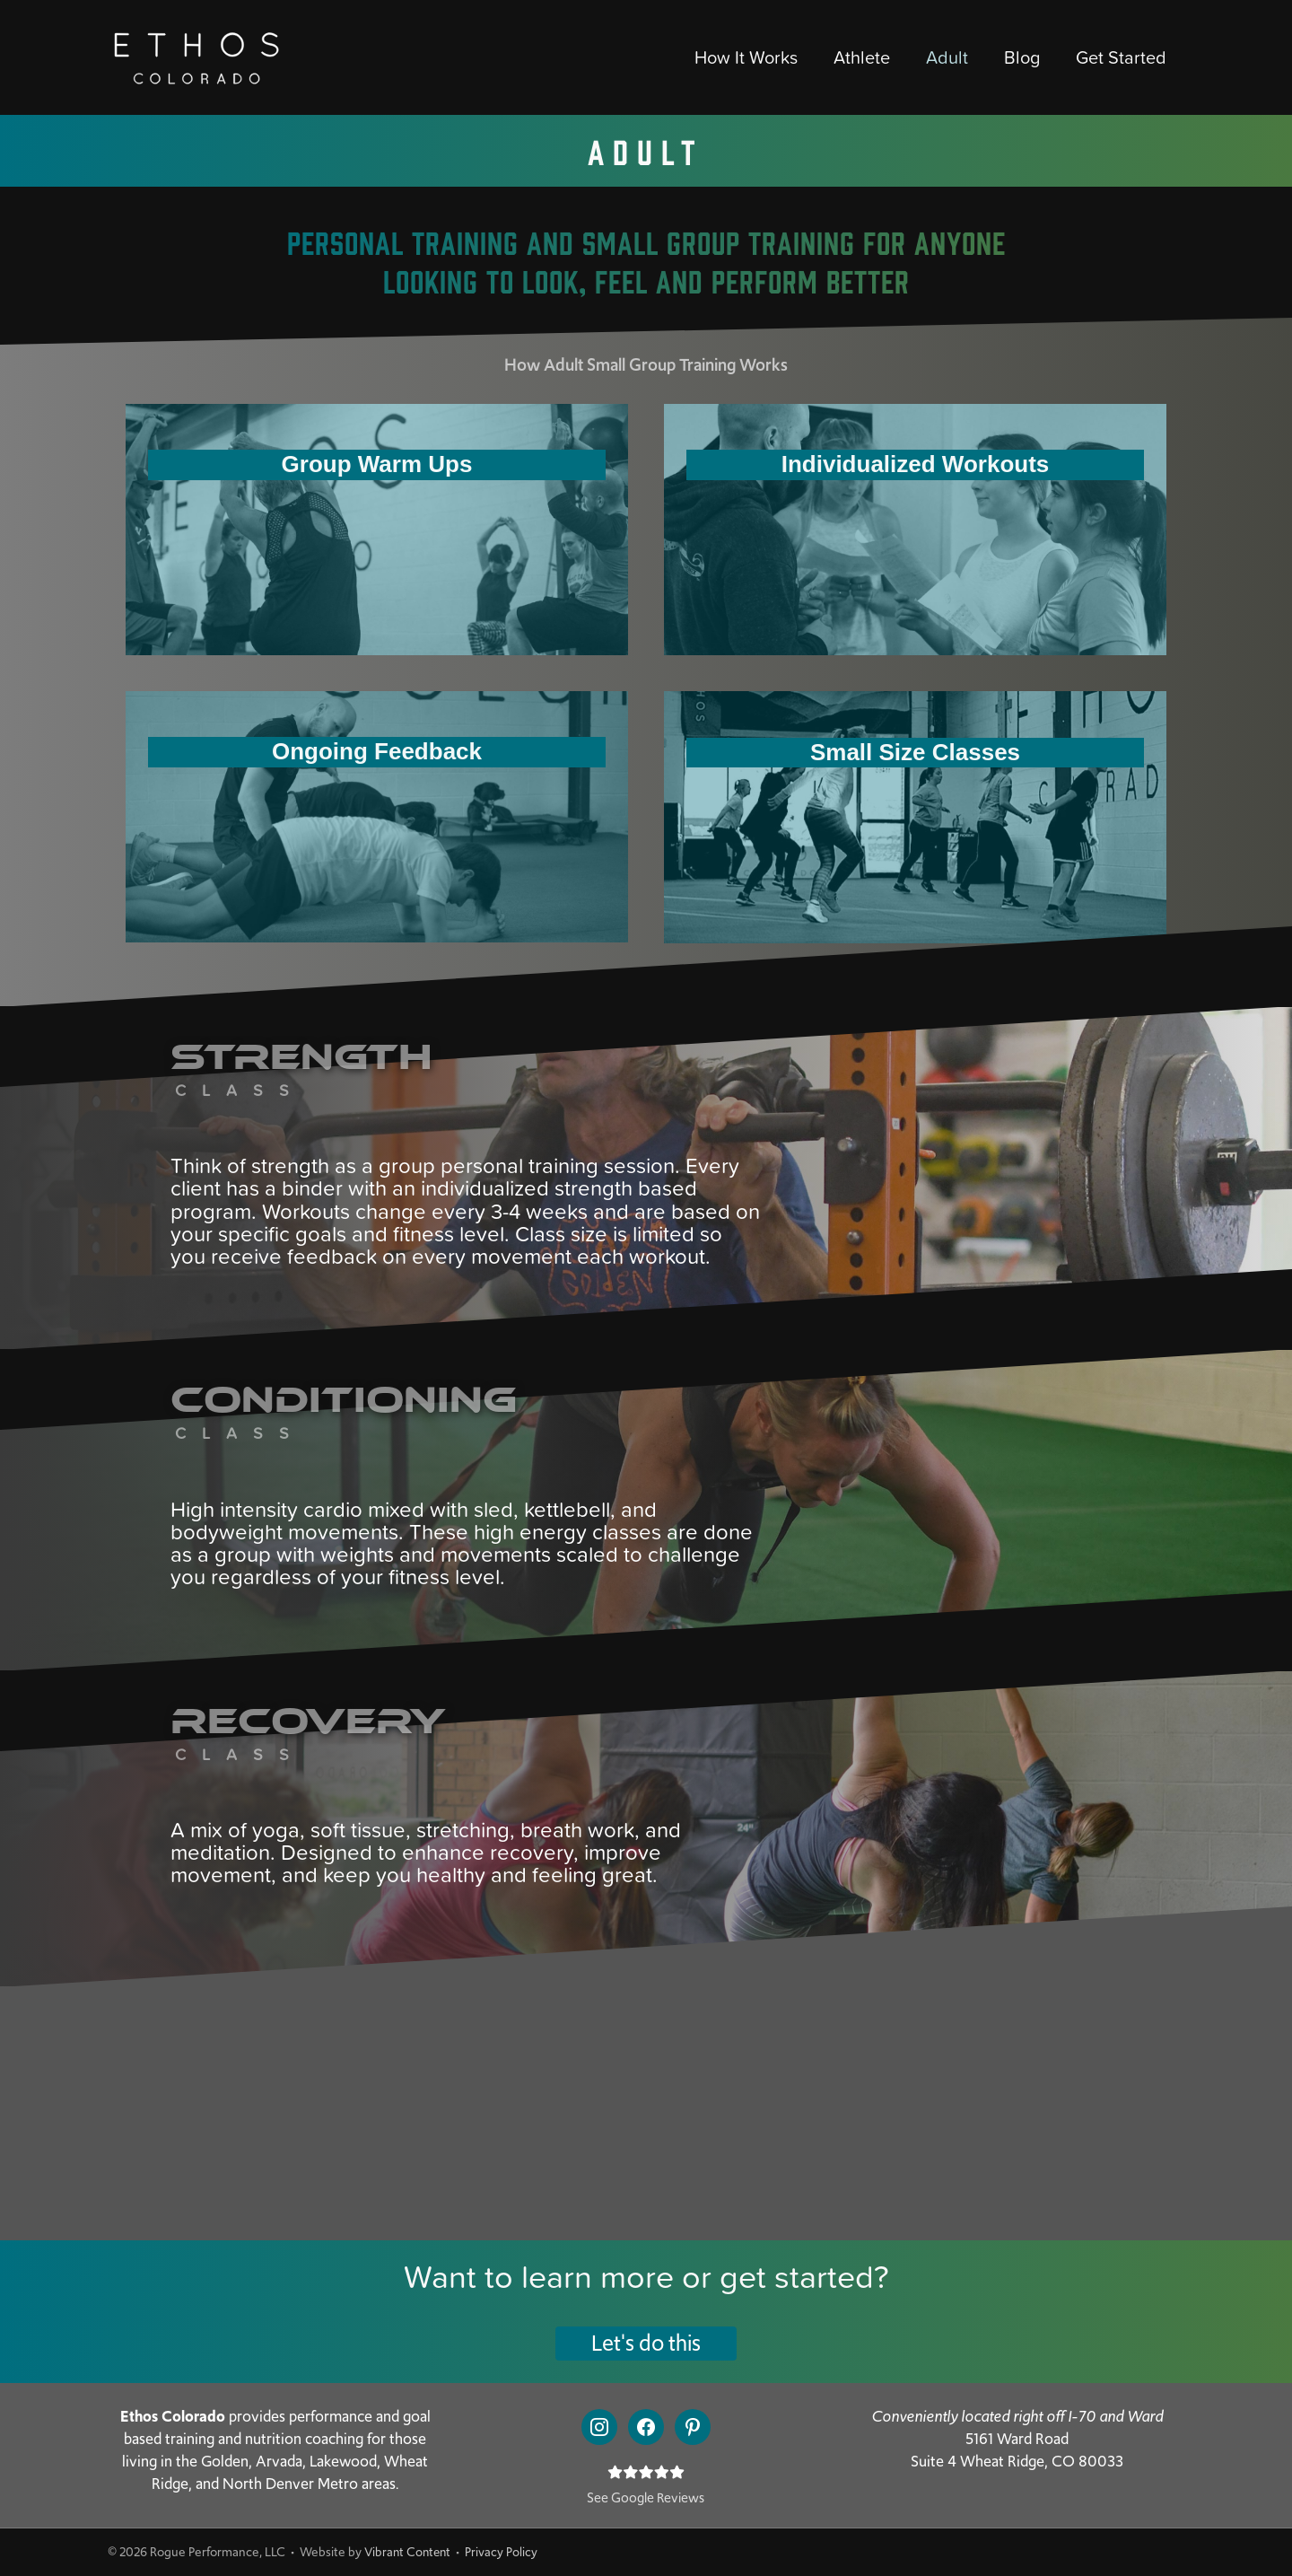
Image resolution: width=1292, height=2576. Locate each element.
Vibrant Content (409, 2553)
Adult (947, 57)
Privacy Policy (505, 2553)
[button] (646, 2344)
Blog (1022, 57)
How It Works (746, 57)
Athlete (862, 57)
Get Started (1121, 57)
